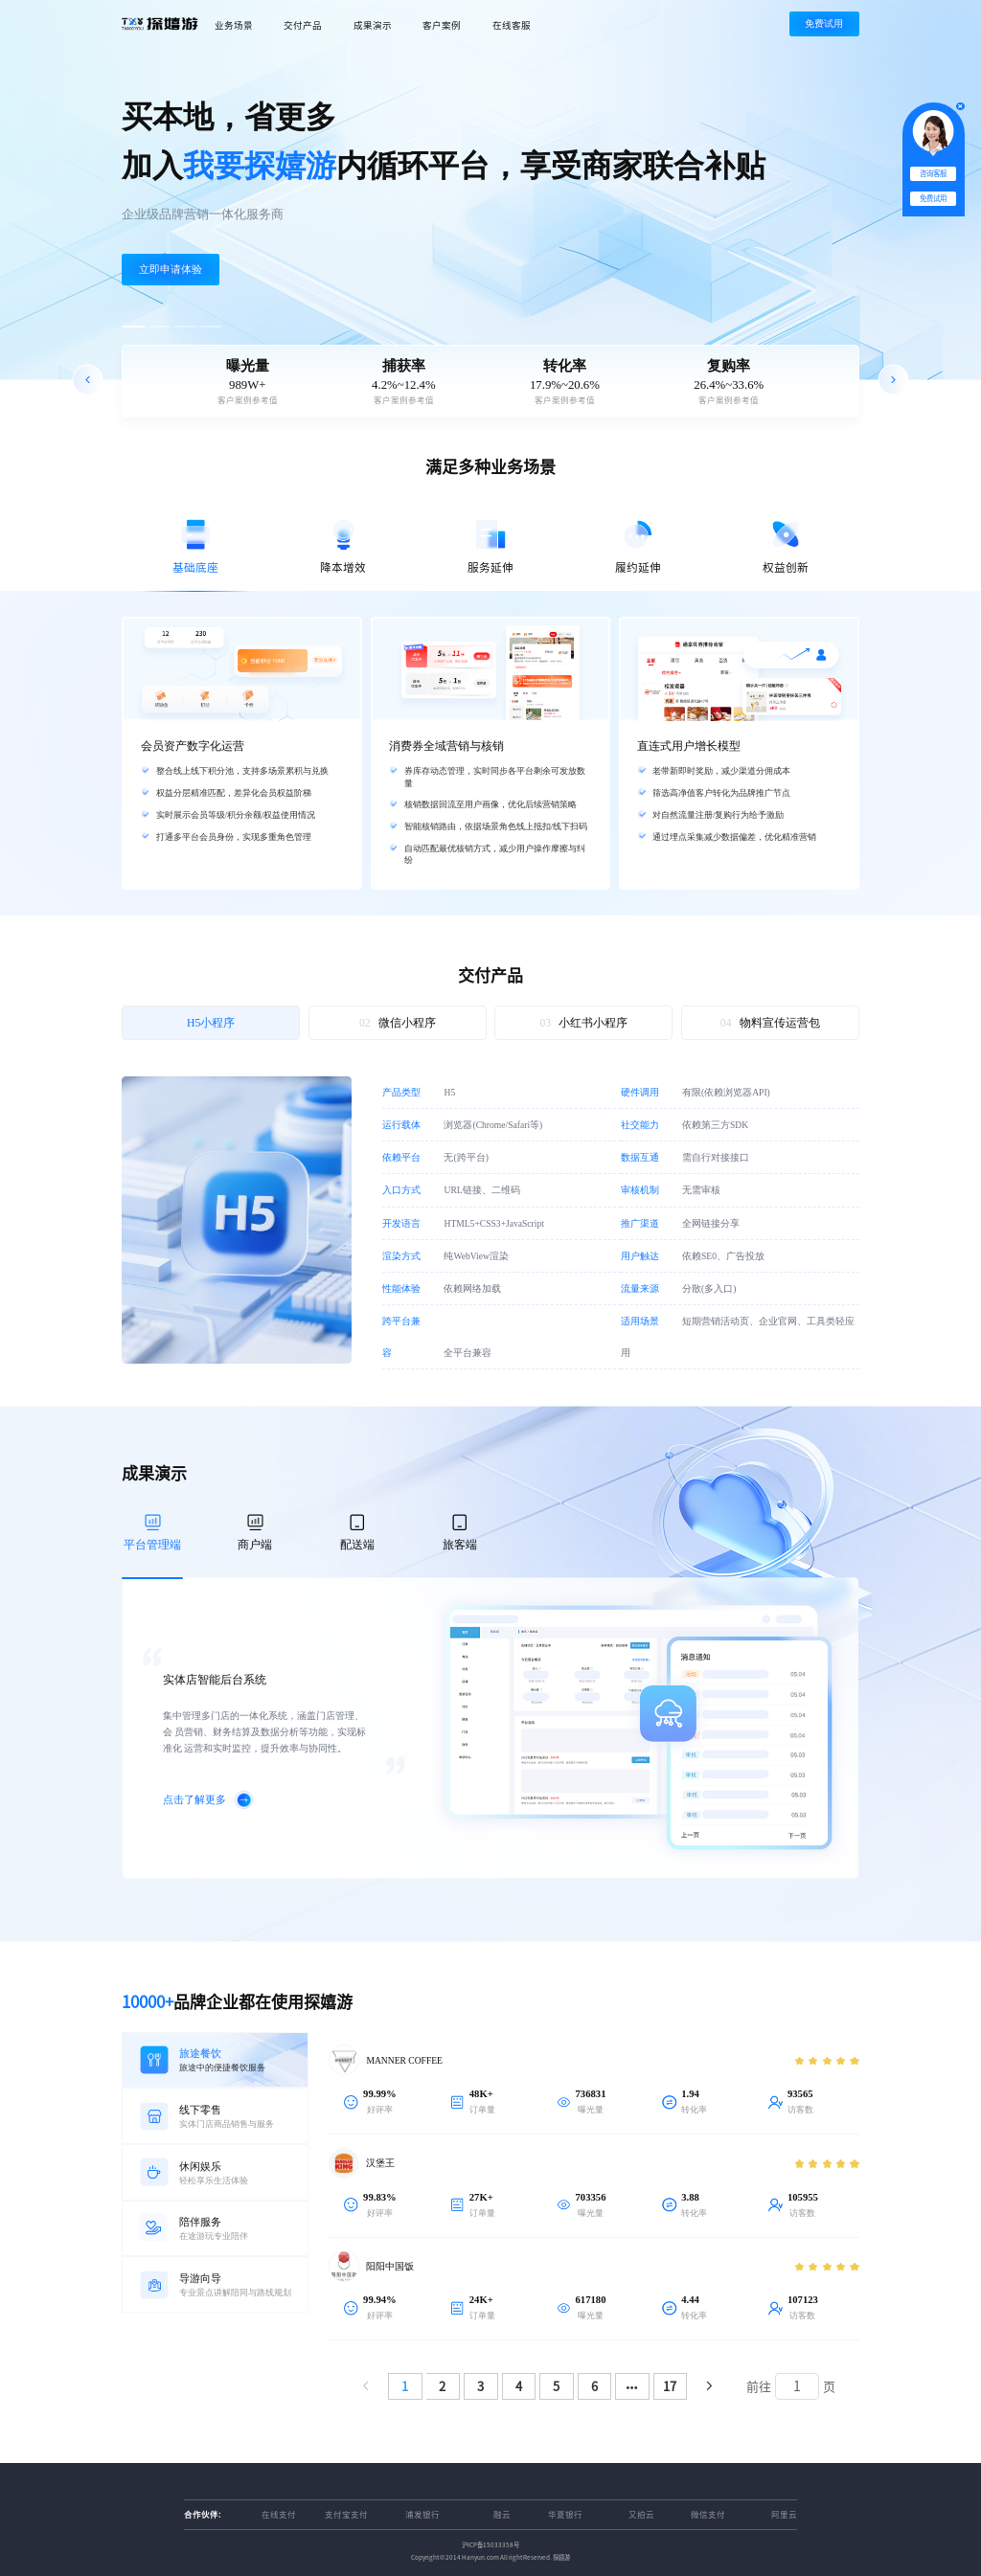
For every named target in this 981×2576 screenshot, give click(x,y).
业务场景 (234, 25)
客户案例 (441, 25)
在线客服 (511, 25)
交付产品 (303, 25)
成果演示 (373, 25)
